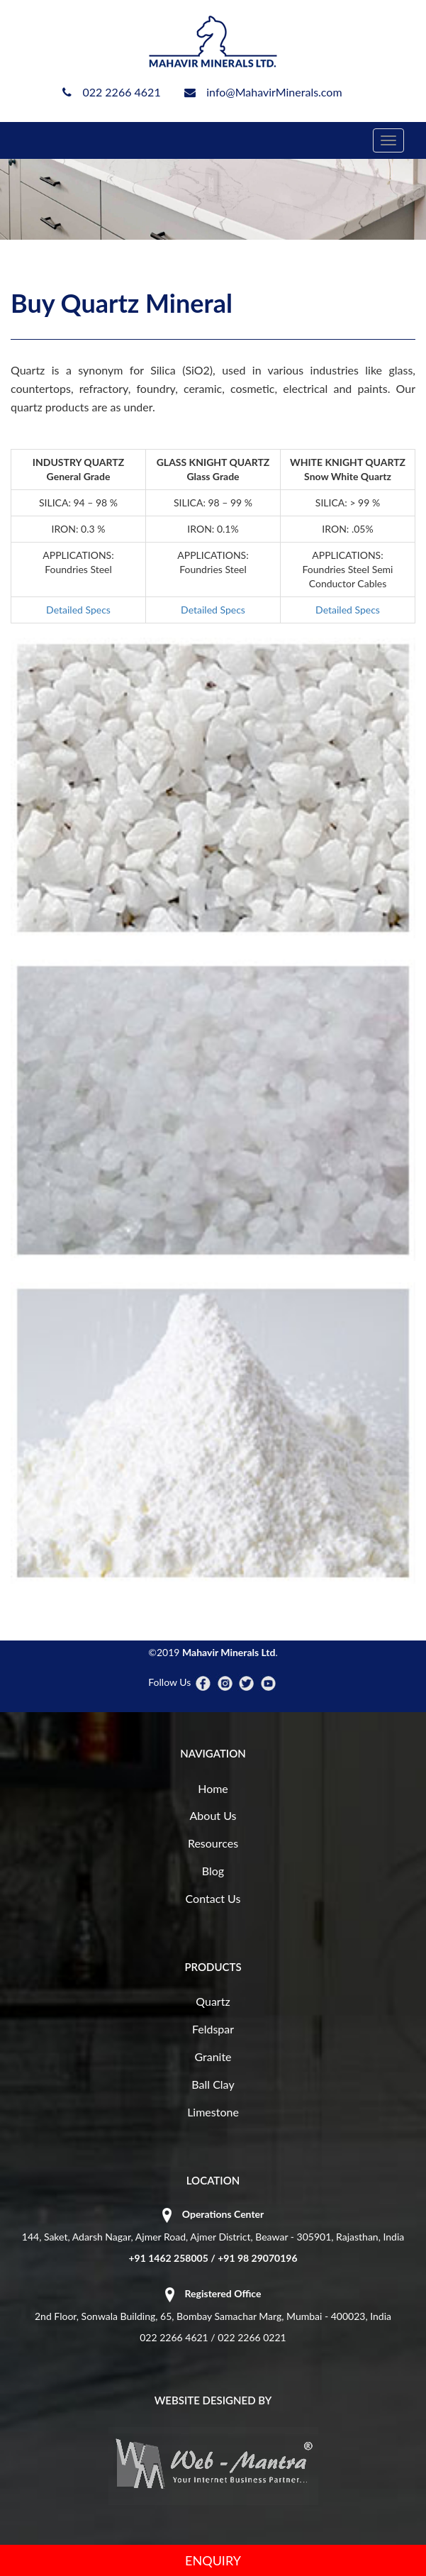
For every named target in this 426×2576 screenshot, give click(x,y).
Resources (213, 1843)
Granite (212, 2056)
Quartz (213, 2001)
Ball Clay (212, 2084)
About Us (213, 1815)
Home (213, 1788)
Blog (213, 1870)
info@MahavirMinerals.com (274, 92)
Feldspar (213, 2029)
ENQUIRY (213, 2560)
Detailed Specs (78, 610)
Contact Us (213, 1898)
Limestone (213, 2112)
